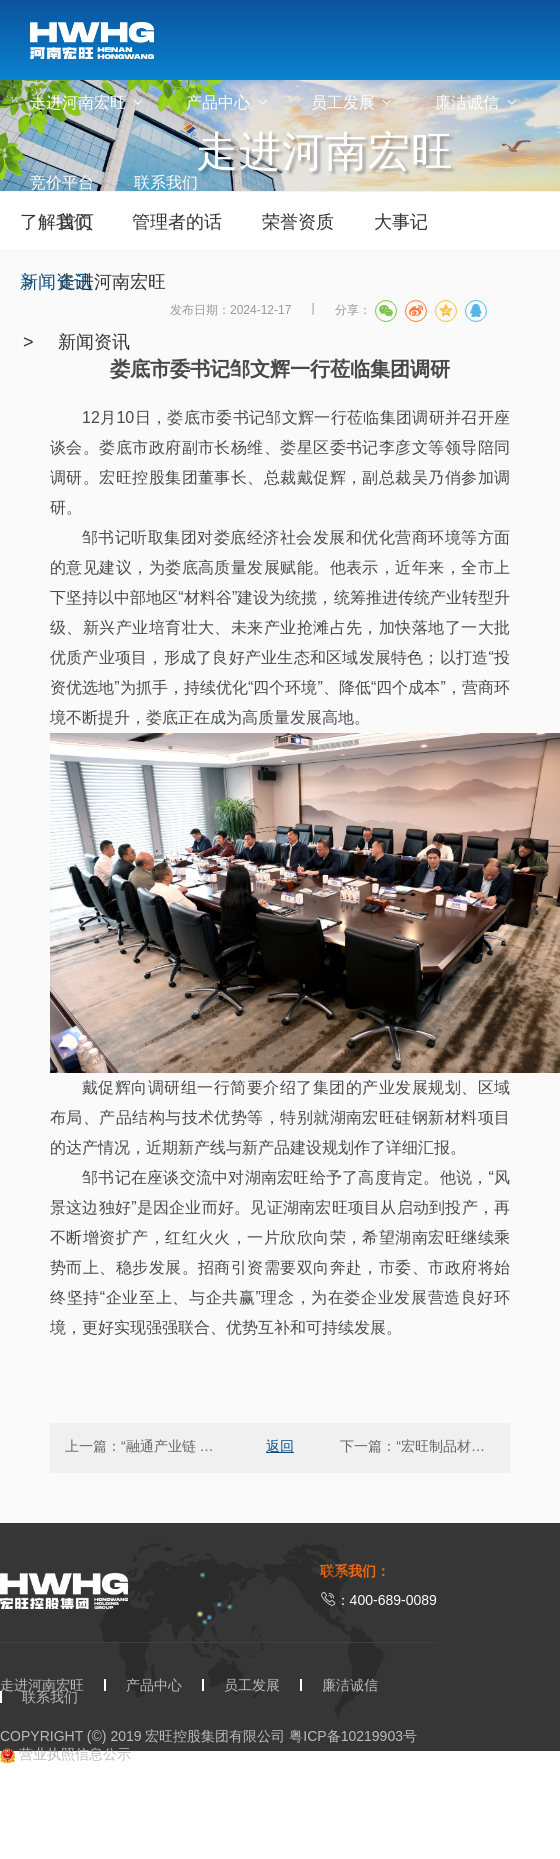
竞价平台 (62, 182)
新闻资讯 (94, 342)
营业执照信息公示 (65, 1754)
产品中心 (228, 102)
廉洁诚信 (477, 102)
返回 (280, 1446)
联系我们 (166, 182)
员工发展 (353, 102)
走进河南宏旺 (88, 102)
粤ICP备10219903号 (353, 1736)
